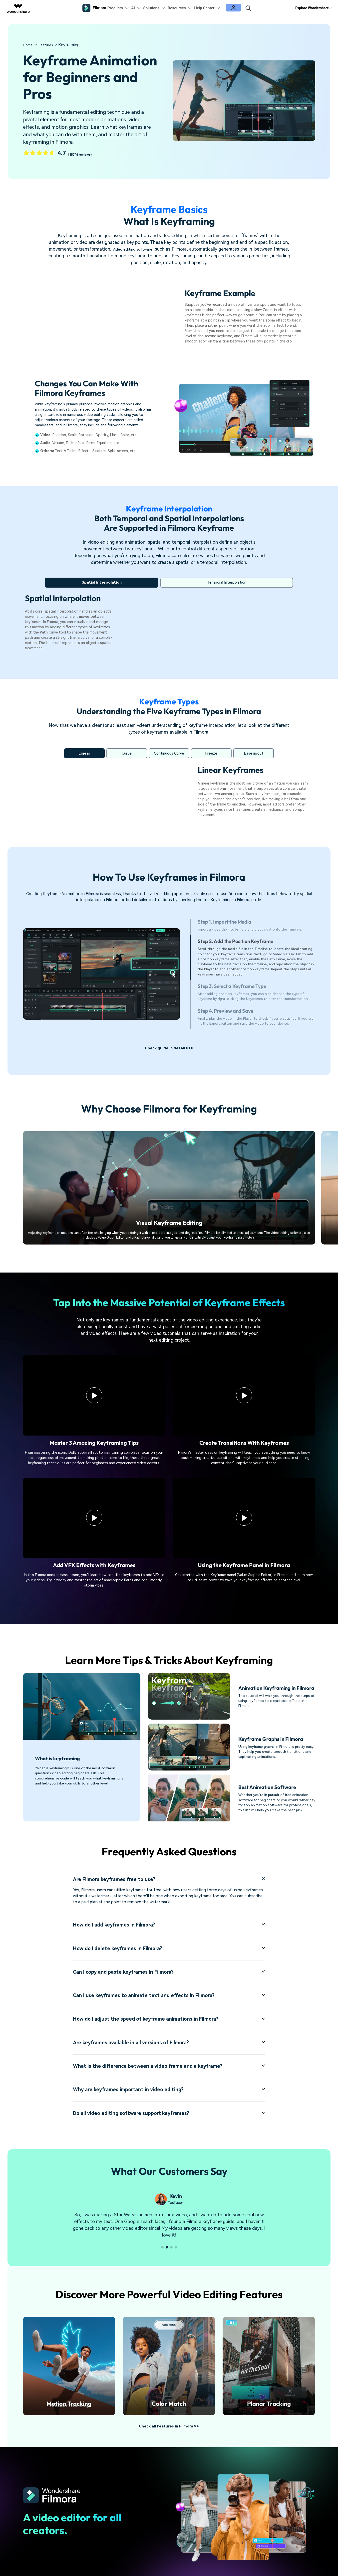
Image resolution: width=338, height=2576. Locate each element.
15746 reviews (80, 155)
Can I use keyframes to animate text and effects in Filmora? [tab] (169, 2045)
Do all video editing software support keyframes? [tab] (169, 2171)
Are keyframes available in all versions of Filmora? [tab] (169, 2096)
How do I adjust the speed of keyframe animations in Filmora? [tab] (169, 2070)
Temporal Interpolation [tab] (208, 583)
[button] (162, 2306)
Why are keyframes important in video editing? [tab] (169, 2146)
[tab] (256, 934)
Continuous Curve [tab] (169, 756)
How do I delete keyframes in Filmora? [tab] (169, 1995)
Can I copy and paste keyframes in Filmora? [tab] (169, 2020)
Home (28, 44)
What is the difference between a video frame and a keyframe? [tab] (169, 2121)
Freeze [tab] (218, 756)
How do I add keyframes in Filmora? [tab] (169, 1969)
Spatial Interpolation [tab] (129, 583)
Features (49, 44)
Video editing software (140, 249)
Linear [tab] (70, 756)
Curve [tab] (120, 756)
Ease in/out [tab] (268, 756)
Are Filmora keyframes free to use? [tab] (169, 1922)
